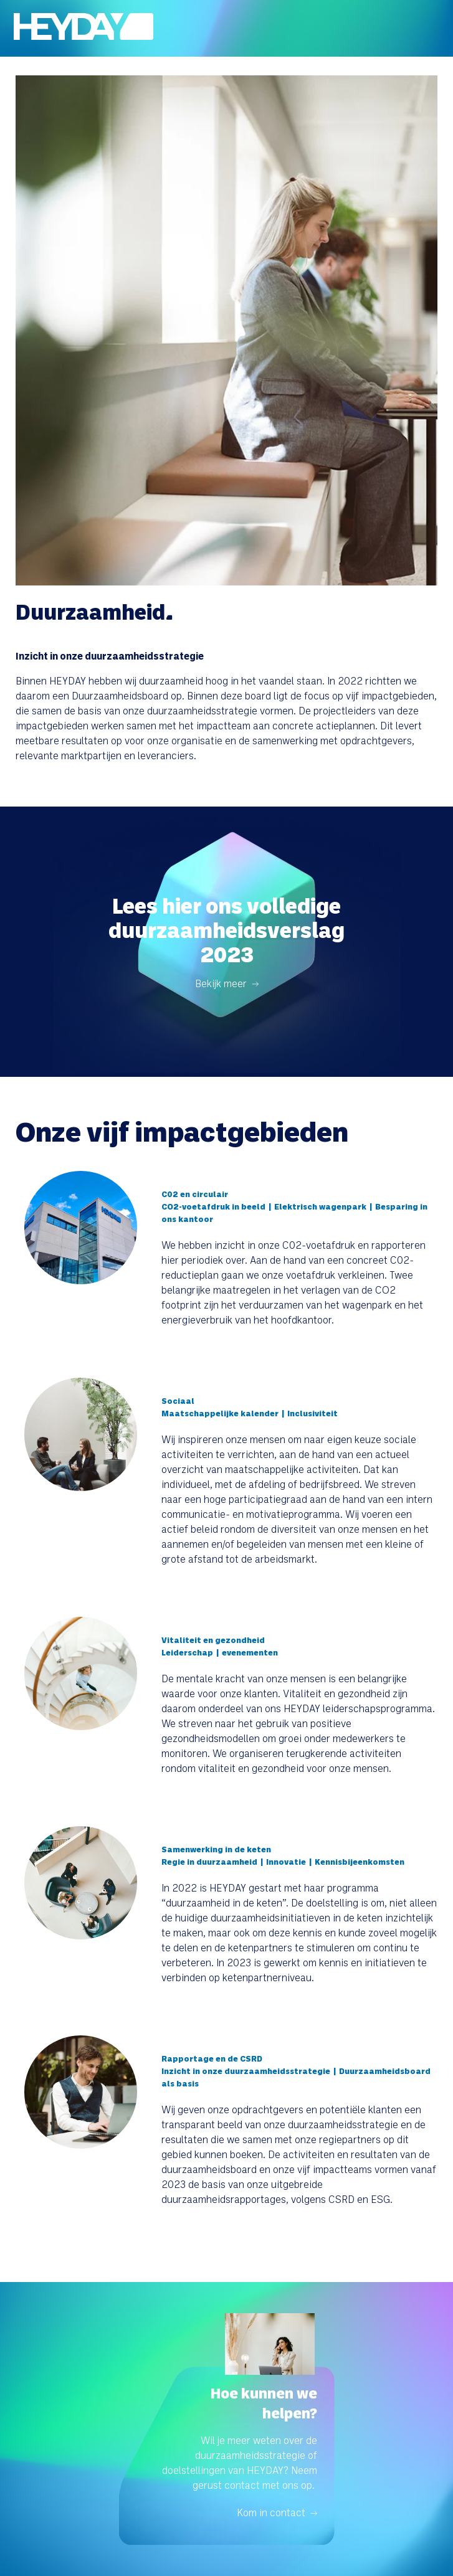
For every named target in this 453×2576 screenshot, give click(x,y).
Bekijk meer (221, 983)
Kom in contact (271, 2512)
